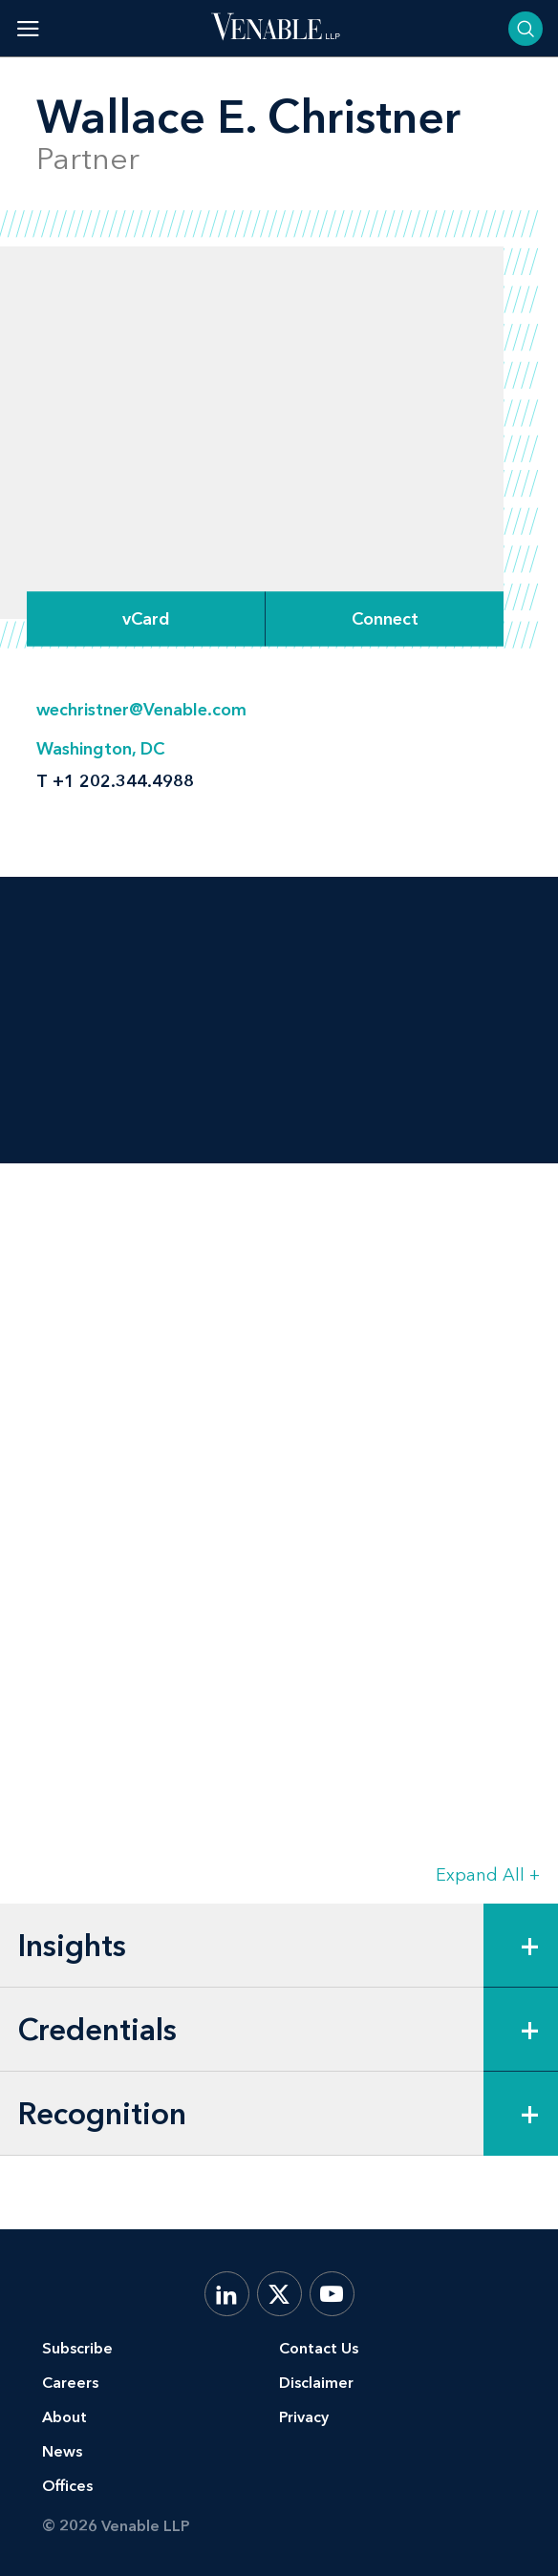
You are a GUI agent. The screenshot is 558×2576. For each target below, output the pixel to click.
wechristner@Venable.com (141, 709)
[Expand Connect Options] (385, 618)
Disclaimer (316, 2383)
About (64, 2417)
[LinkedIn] (226, 2293)
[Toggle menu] (28, 28)
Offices (67, 2486)
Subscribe (77, 2348)
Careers (70, 2383)
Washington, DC (100, 748)
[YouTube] (332, 2293)
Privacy (304, 2417)
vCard (146, 618)
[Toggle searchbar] (525, 28)
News (62, 2451)
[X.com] (279, 2293)
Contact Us (318, 2348)
